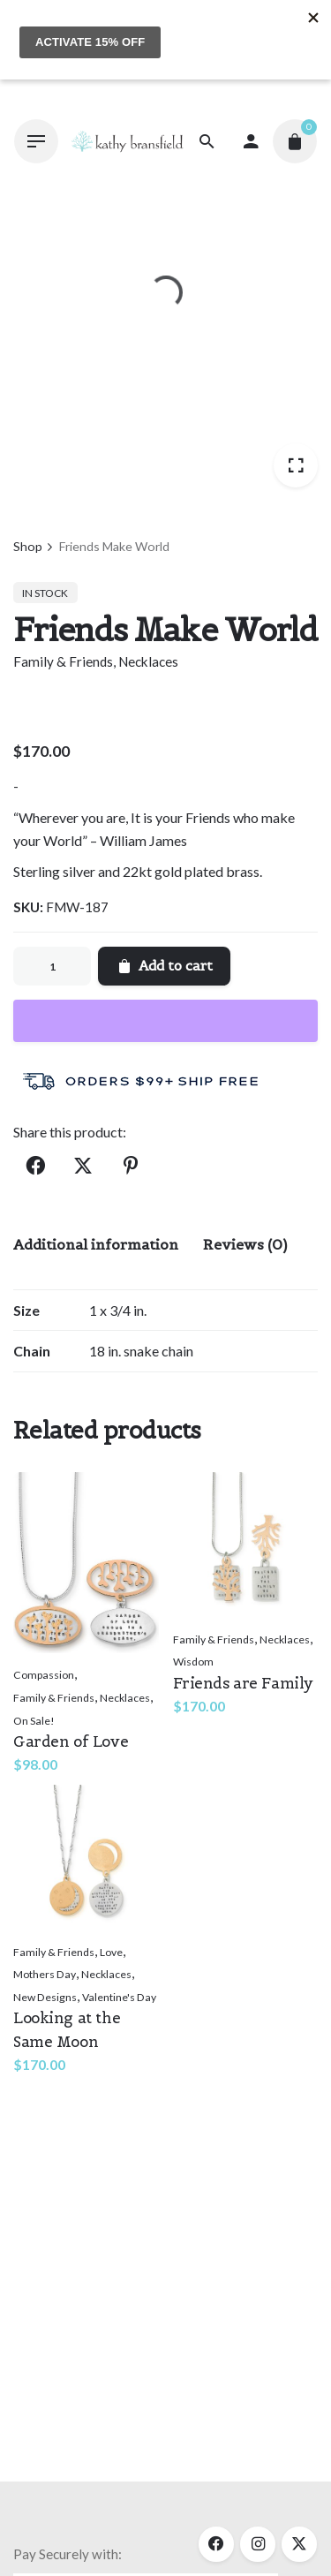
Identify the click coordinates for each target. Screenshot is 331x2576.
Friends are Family (243, 1683)
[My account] (251, 141)
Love (111, 1952)
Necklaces (148, 661)
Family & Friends (63, 661)
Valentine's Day (119, 1997)
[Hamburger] (36, 141)
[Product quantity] (52, 966)
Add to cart (164, 965)
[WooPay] (165, 1021)
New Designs (45, 1997)
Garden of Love (70, 1741)
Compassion (43, 1674)
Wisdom (193, 1661)
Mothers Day (44, 1974)
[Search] (206, 141)
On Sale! (34, 1720)
